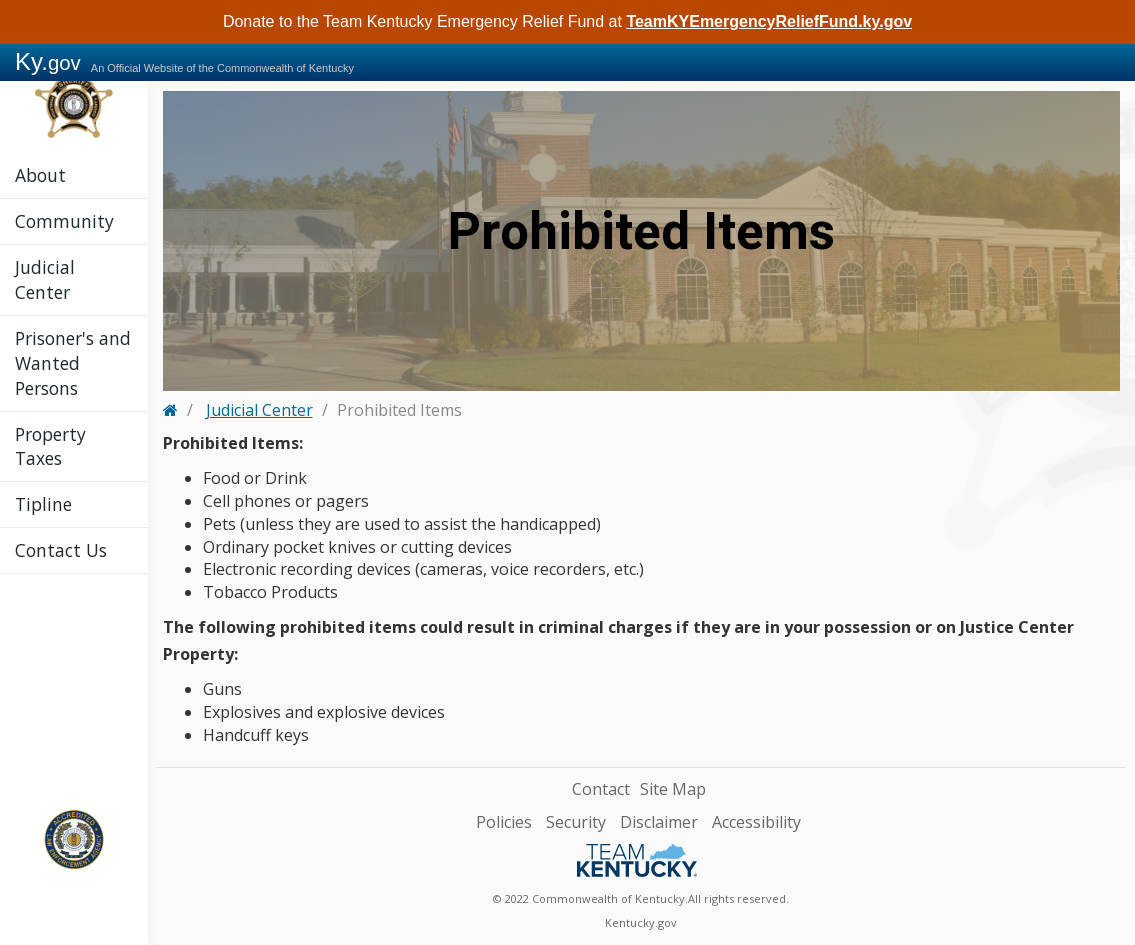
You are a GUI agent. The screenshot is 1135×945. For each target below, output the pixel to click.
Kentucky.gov (641, 922)
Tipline (43, 504)
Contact (601, 789)
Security (576, 822)
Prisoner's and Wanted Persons (73, 363)
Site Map (673, 789)
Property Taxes (50, 446)
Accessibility (756, 822)
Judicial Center (45, 279)
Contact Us (61, 550)
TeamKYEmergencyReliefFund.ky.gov (769, 21)
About (40, 175)
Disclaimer (659, 822)
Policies (504, 822)
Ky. (48, 61)
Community (64, 221)
